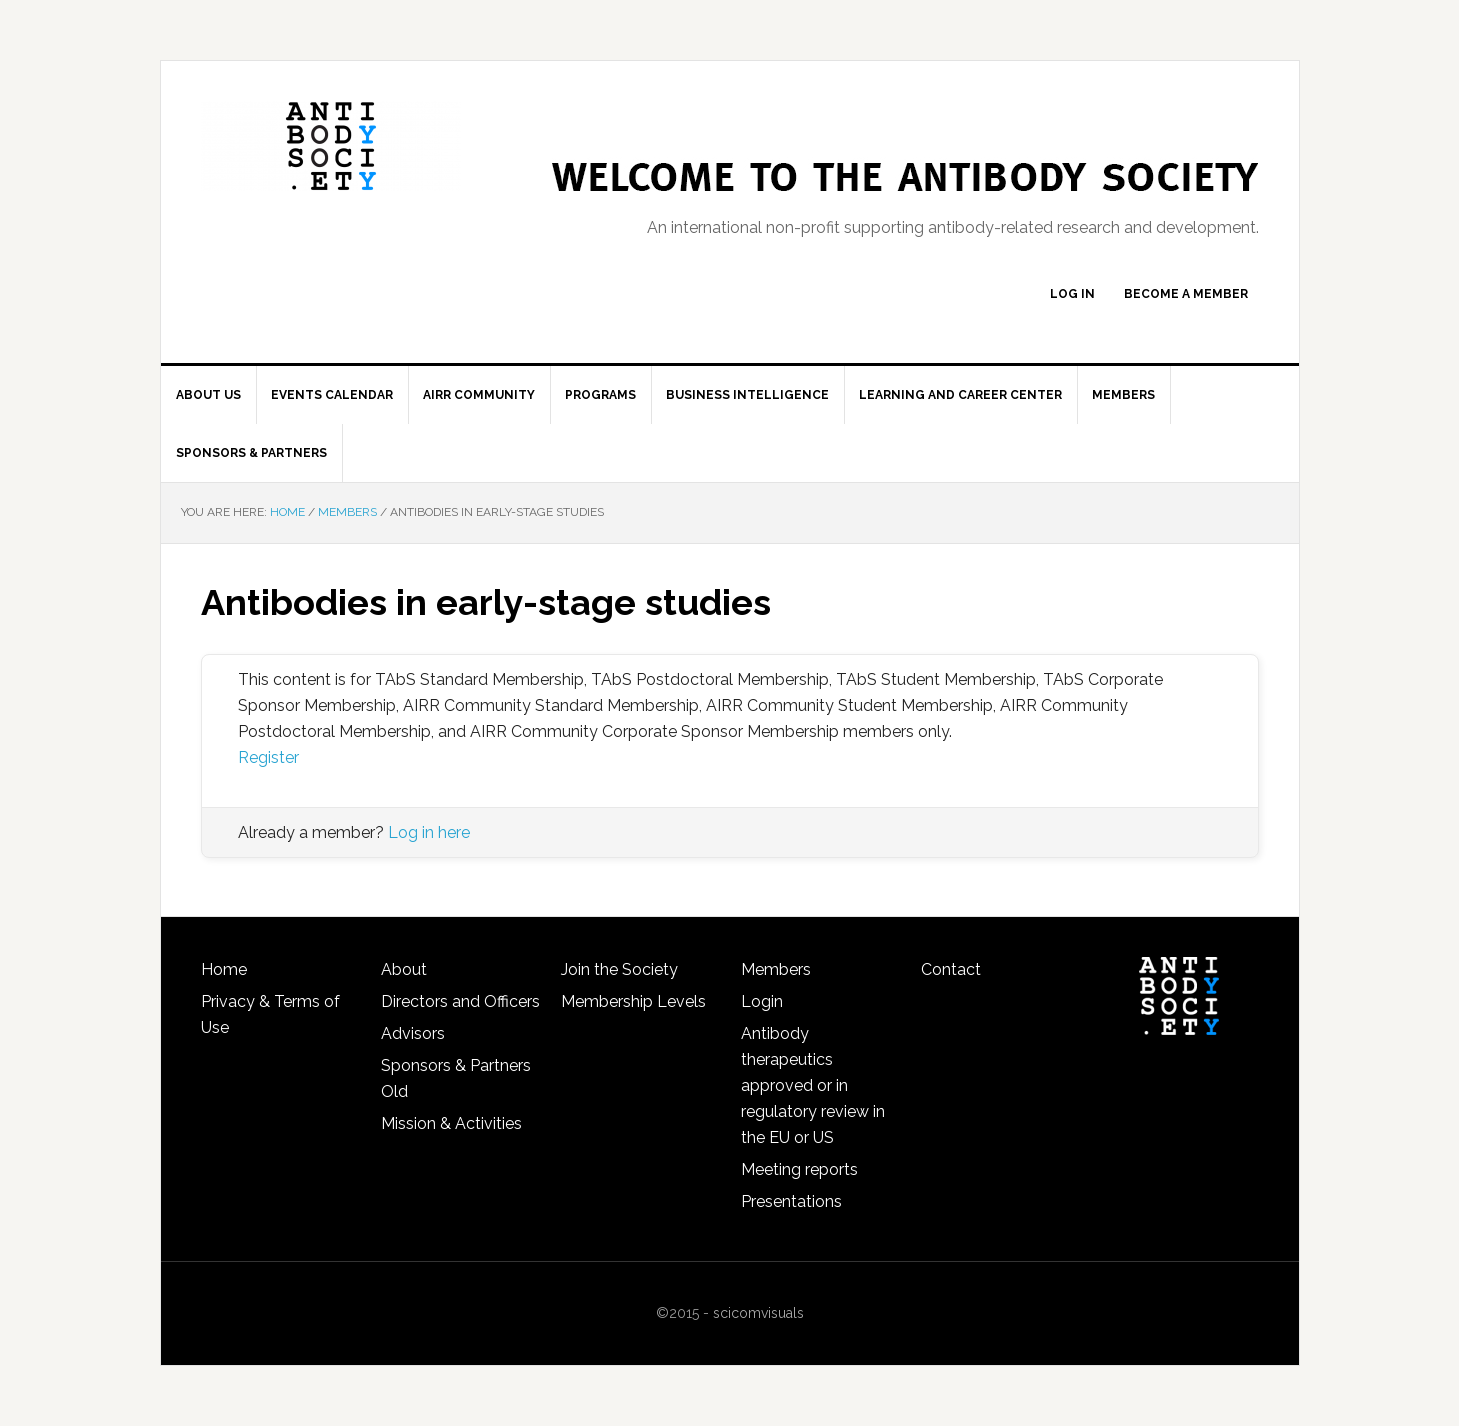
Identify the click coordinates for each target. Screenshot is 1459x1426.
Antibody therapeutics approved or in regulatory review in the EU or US (813, 1085)
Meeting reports (799, 1169)
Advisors (413, 1033)
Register (268, 757)
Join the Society (619, 969)
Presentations (791, 1201)
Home (224, 969)
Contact (951, 969)
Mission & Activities (451, 1123)
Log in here (429, 832)
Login (762, 1001)
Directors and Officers (460, 1001)
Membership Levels (633, 1001)
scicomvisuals (758, 1313)
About (404, 969)
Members (776, 969)
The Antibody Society (331, 146)
